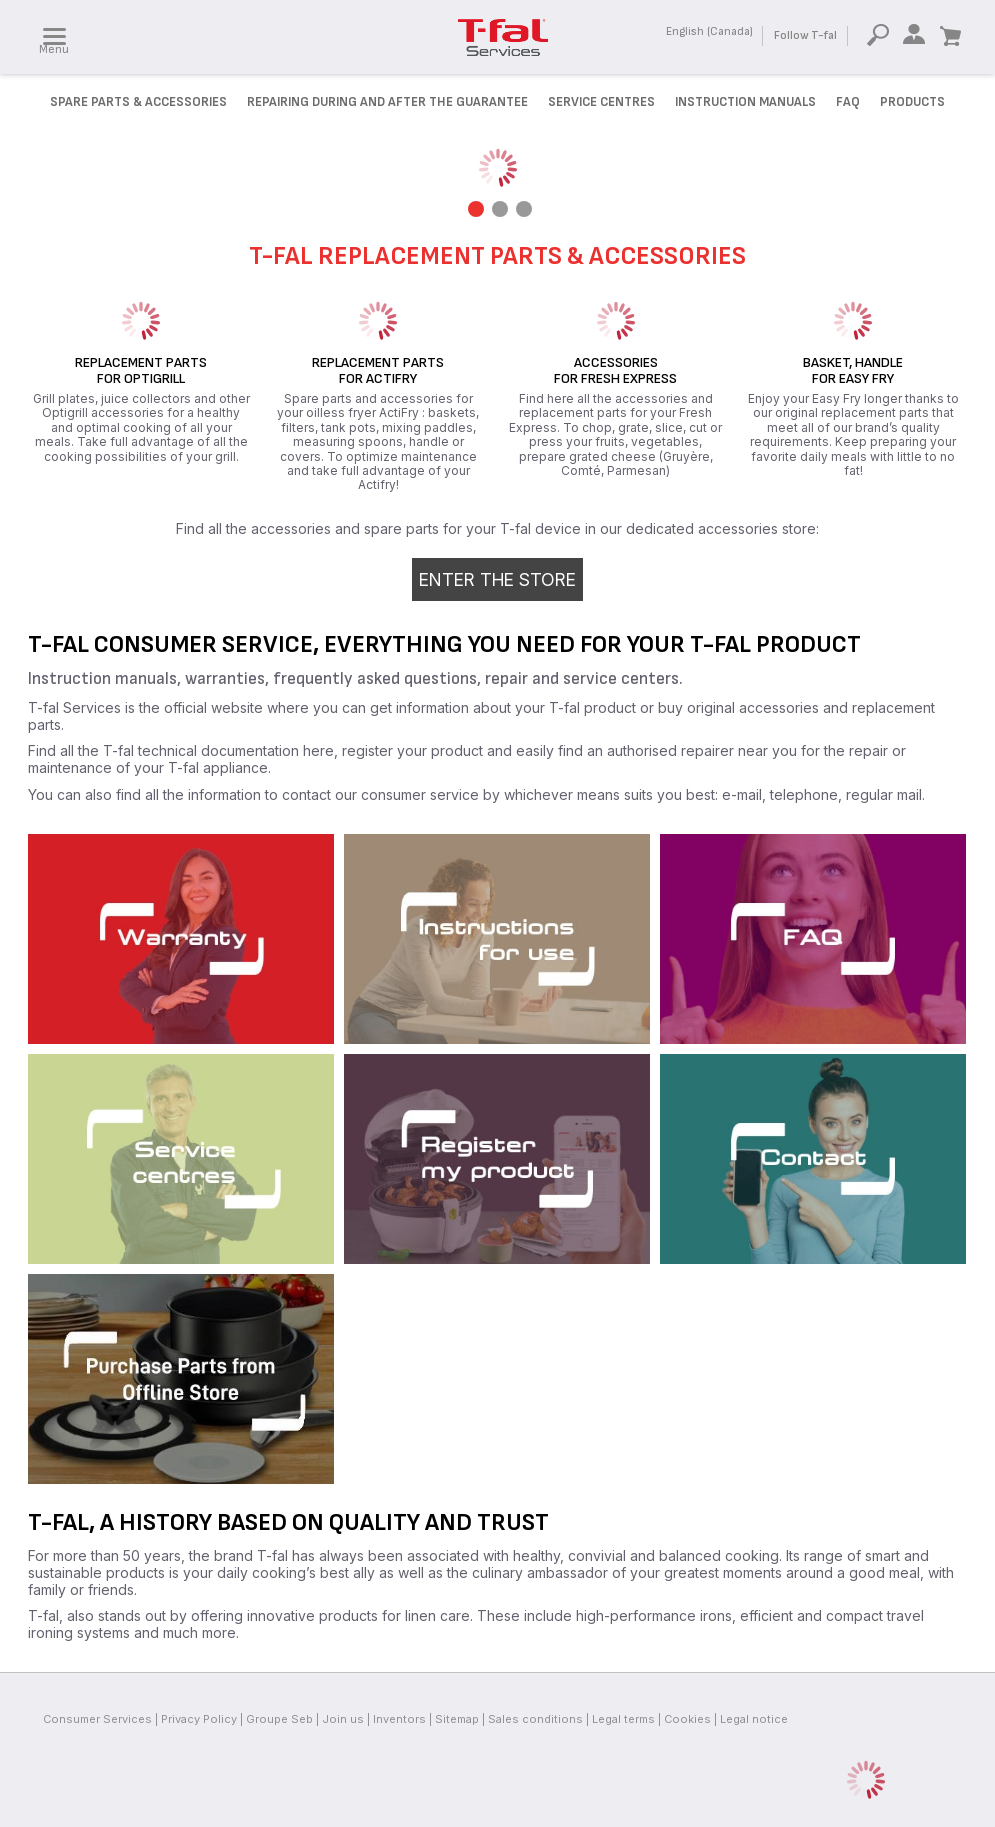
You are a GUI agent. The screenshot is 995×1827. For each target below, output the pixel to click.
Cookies (687, 1719)
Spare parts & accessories (138, 102)
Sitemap (457, 1719)
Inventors (399, 1719)
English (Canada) (709, 31)
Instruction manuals (745, 102)
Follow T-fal (805, 35)
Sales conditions (535, 1719)
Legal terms (623, 1719)
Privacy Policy (199, 1719)
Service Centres (601, 102)
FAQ (848, 102)
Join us (343, 1719)
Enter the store (497, 579)
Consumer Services (97, 1719)
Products (912, 102)
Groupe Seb (279, 1719)
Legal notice (754, 1719)
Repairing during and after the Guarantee (387, 102)
